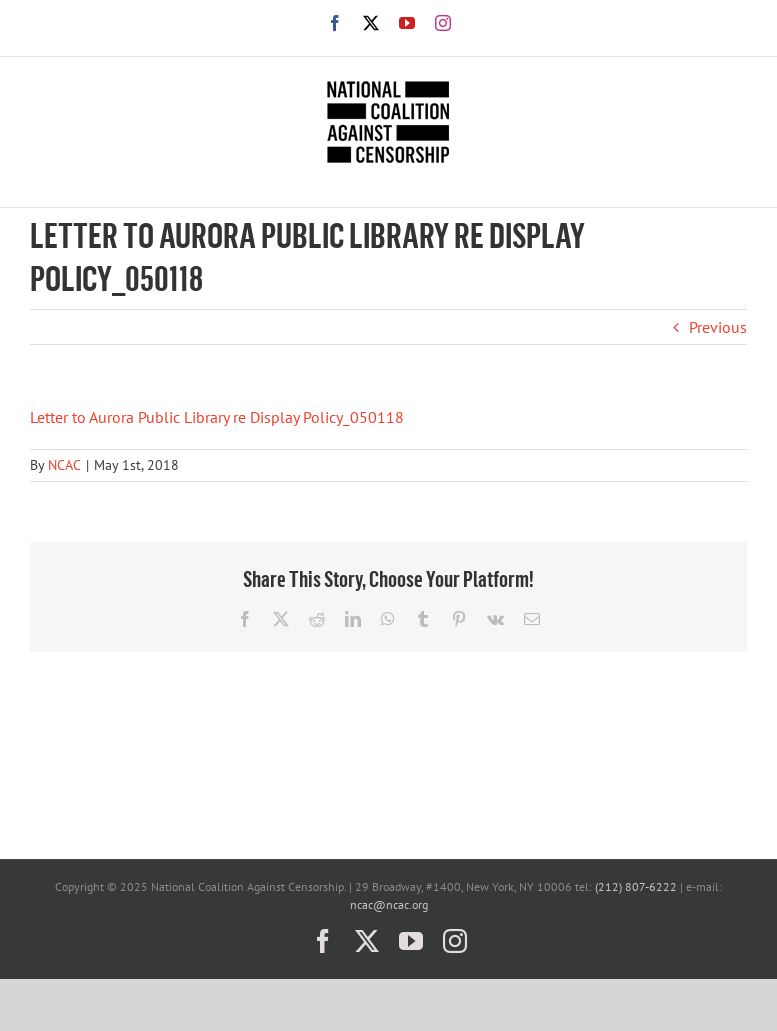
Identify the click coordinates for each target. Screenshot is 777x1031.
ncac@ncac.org (389, 904)
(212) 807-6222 (636, 886)
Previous (718, 327)
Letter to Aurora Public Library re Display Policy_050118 (217, 417)
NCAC (64, 465)
